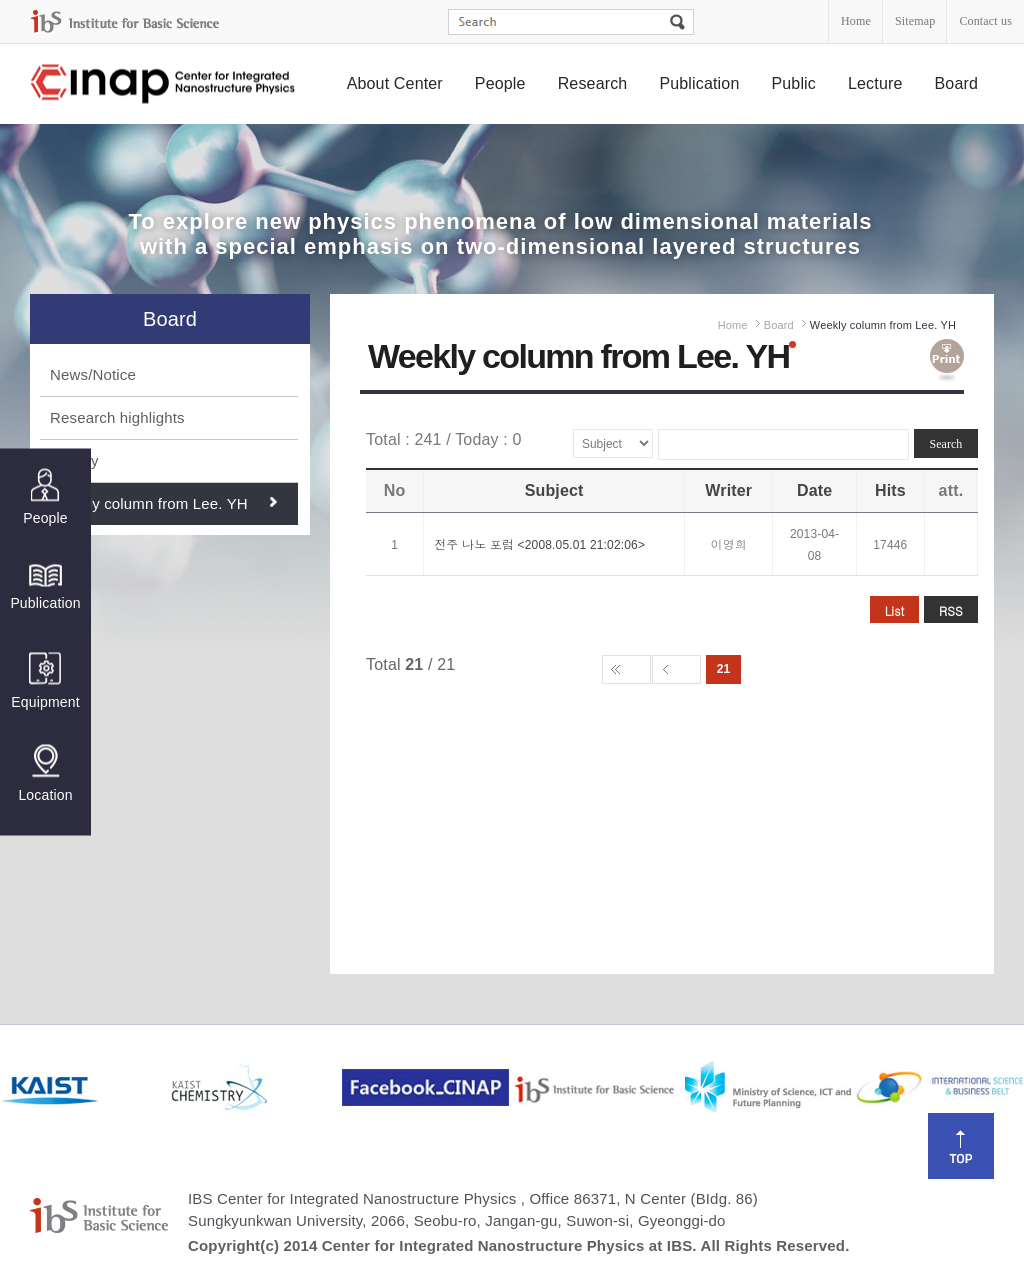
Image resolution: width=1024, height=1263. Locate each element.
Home (856, 21)
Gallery (74, 460)
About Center (395, 83)
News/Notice (93, 374)
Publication (699, 83)
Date (814, 490)
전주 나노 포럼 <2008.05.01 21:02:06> (539, 545)
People (500, 83)
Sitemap (915, 21)
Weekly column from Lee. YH (149, 503)
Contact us (985, 21)
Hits (890, 490)
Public (793, 83)
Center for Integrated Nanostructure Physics (164, 84)
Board (957, 83)
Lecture (875, 83)
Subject (554, 490)
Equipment (45, 680)
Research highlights (117, 417)
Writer (728, 490)
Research (593, 83)
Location (45, 773)
